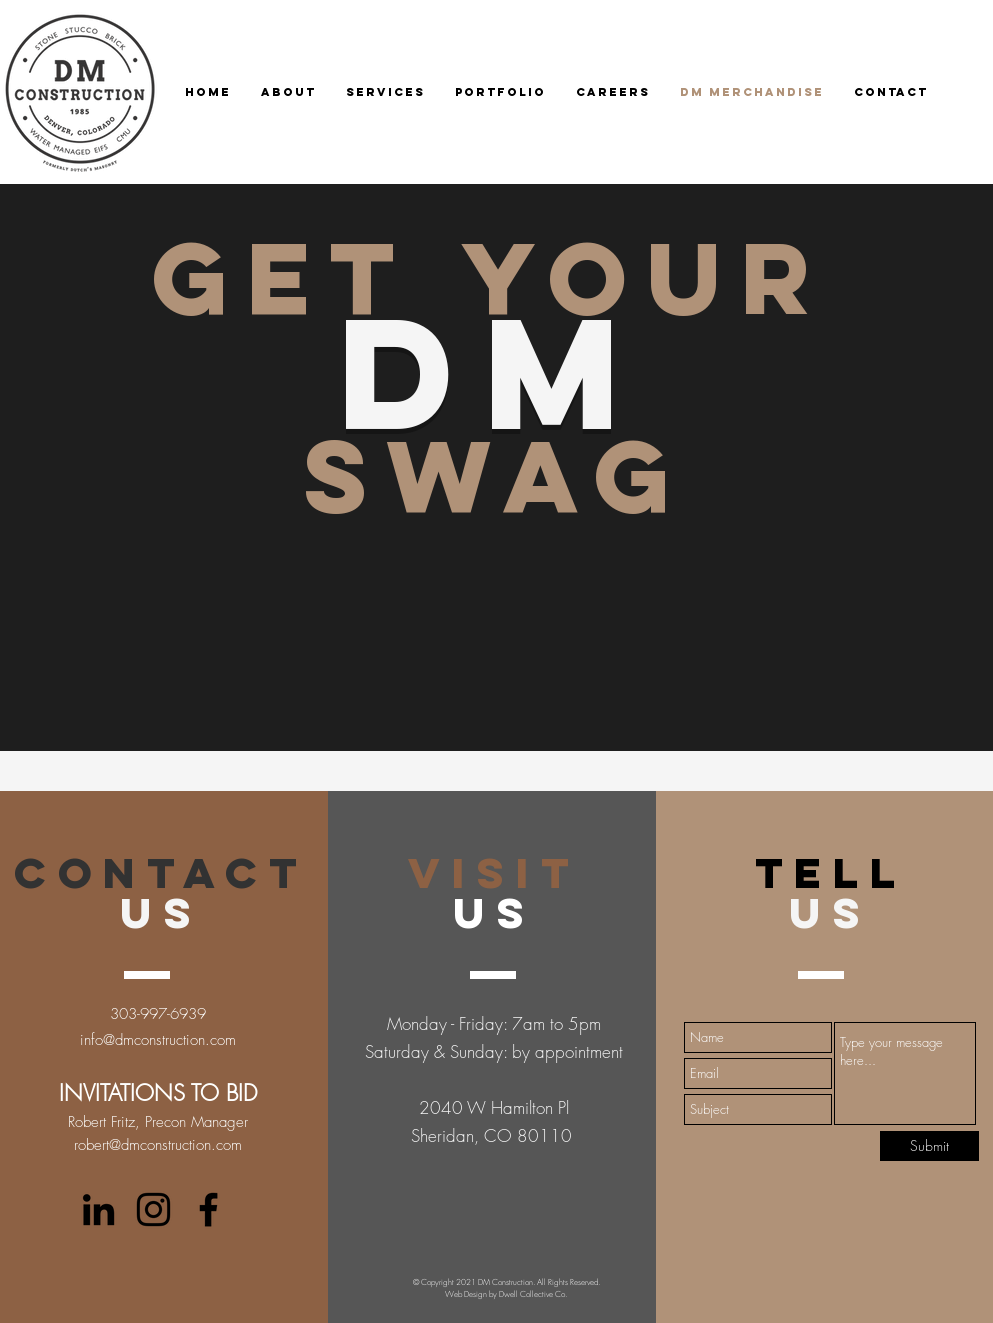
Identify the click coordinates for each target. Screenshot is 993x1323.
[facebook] (208, 1209)
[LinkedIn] (98, 1209)
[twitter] (153, 1209)
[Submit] (929, 1146)
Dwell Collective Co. (533, 1294)
